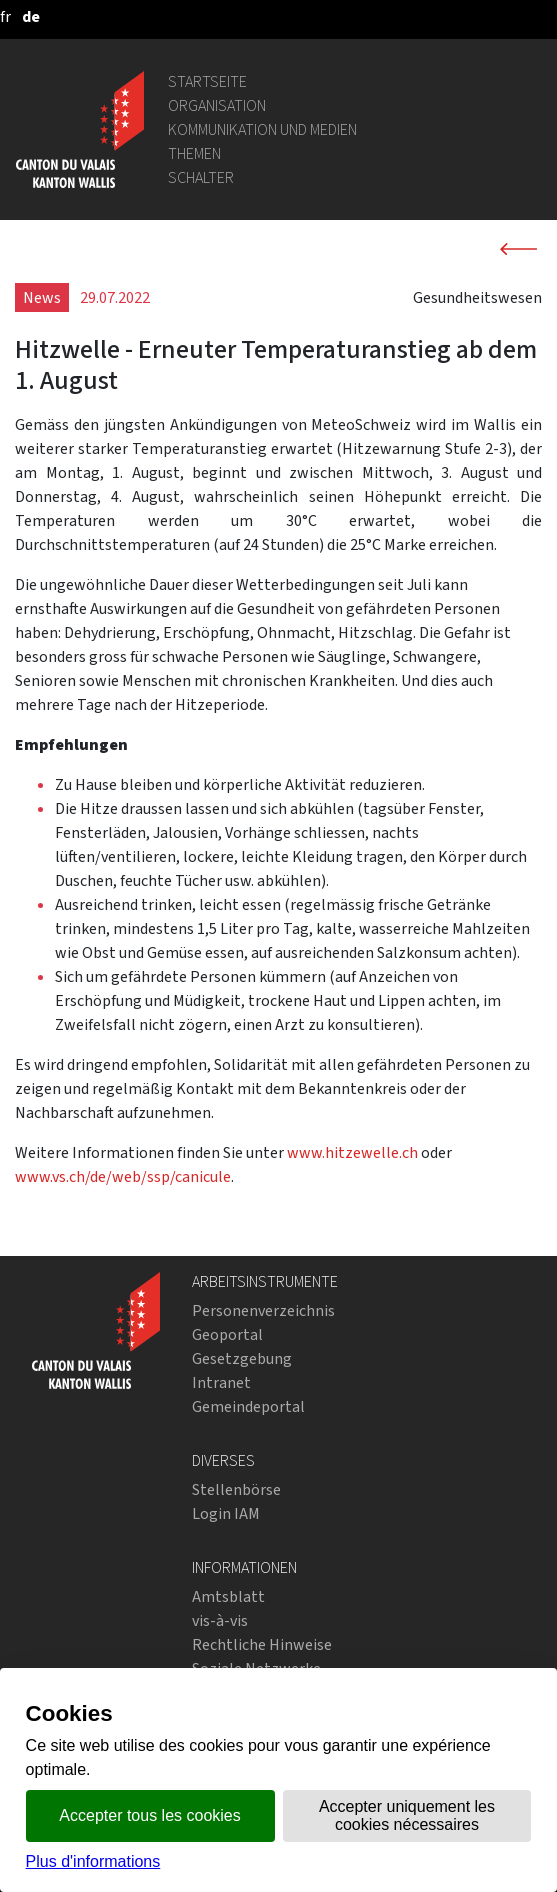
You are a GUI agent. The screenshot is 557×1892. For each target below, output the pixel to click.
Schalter (201, 177)
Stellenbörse (236, 1489)
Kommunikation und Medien (262, 129)
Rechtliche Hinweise (262, 1644)
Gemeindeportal (248, 1406)
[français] (5, 16)
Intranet (221, 1382)
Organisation (217, 105)
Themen (194, 153)
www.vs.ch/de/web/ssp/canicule (123, 1176)
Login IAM (226, 1513)
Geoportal (227, 1334)
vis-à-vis (220, 1620)
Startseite (207, 81)
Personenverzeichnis (263, 1310)
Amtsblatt (228, 1596)
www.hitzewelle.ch (352, 1152)
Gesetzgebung (242, 1358)
